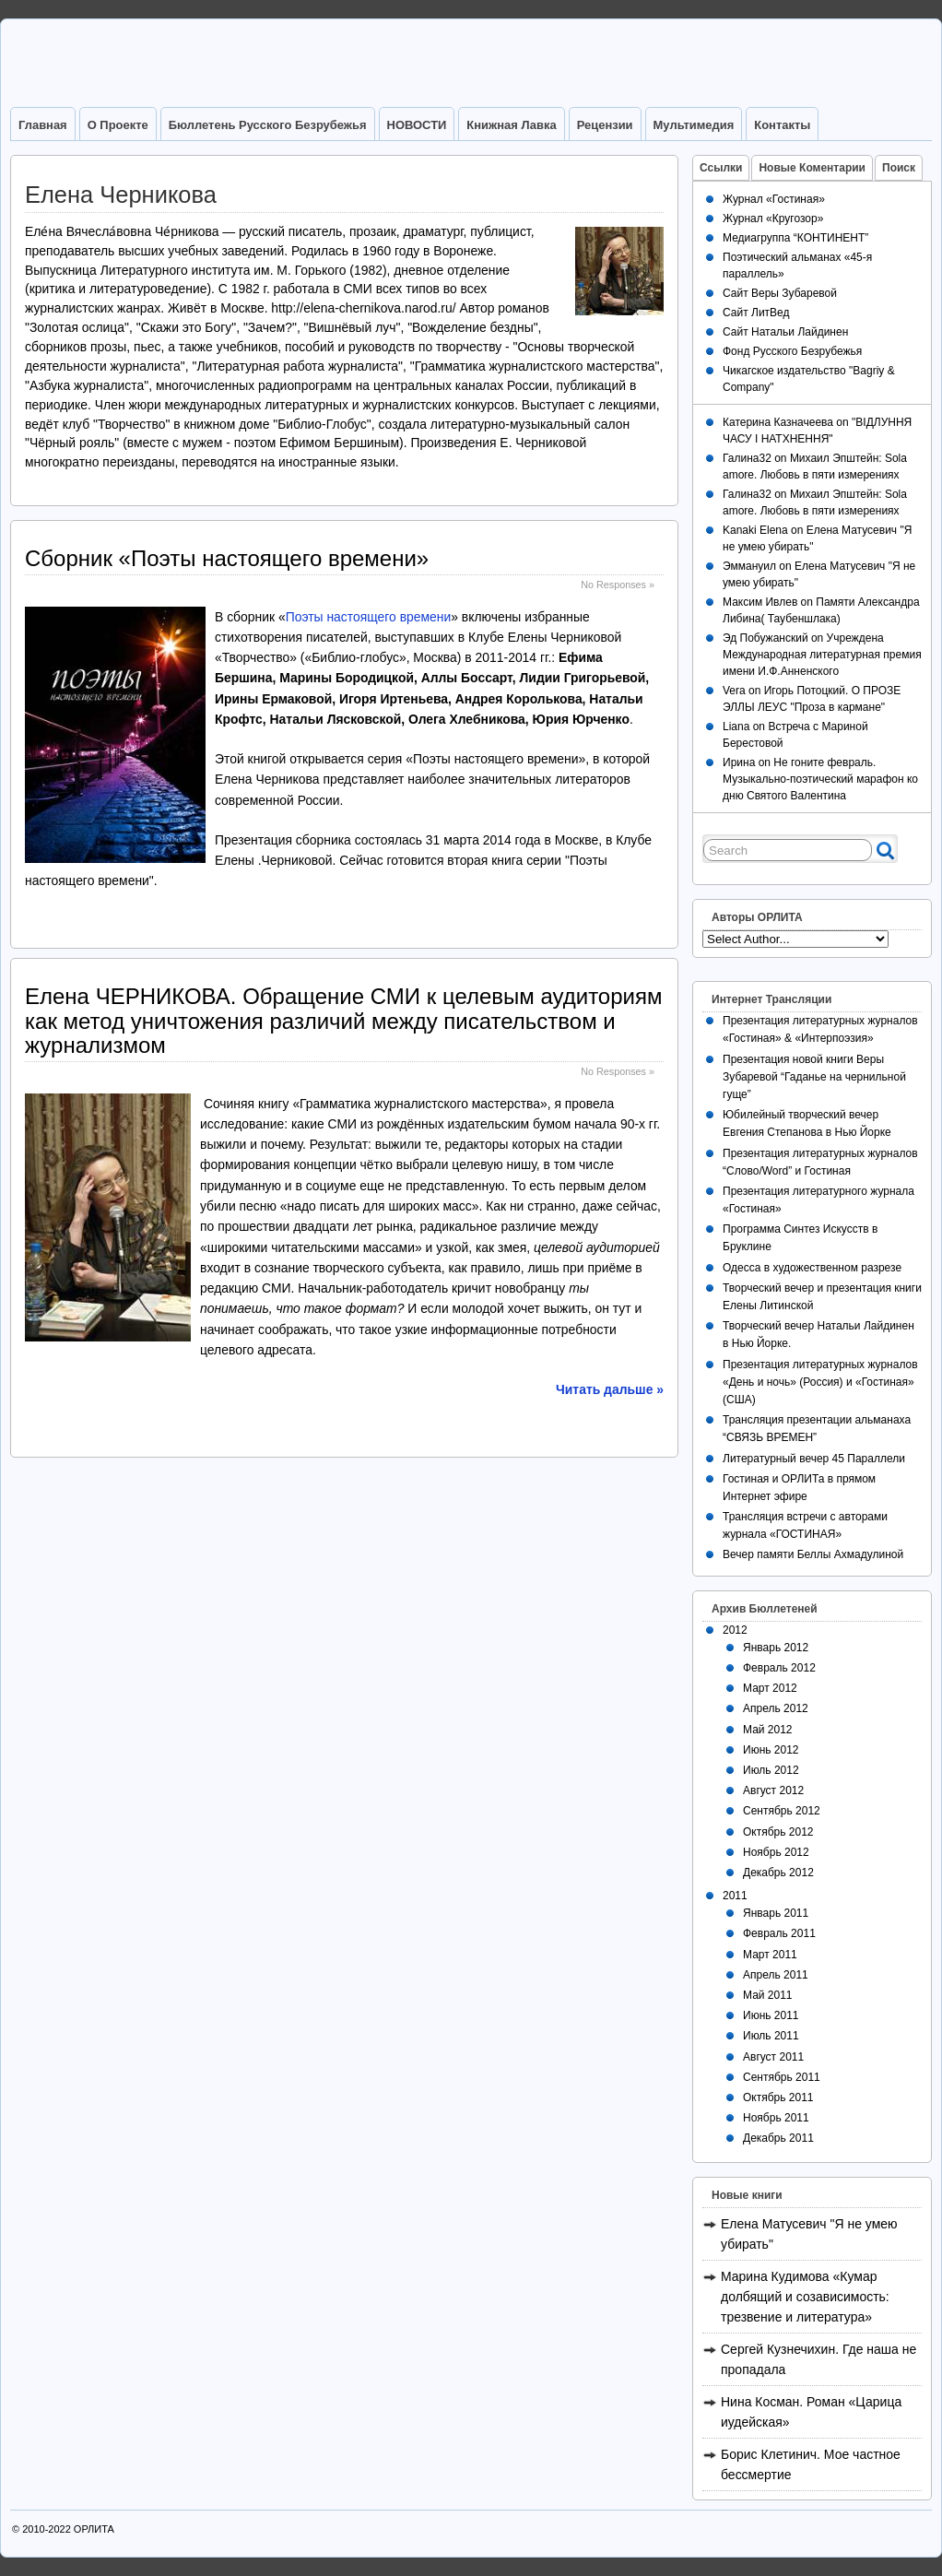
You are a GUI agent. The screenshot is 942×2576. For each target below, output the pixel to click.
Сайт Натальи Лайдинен (785, 331)
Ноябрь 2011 (776, 2117)
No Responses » (617, 584)
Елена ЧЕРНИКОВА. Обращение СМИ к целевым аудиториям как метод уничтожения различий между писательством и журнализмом (343, 1021)
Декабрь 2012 (778, 1872)
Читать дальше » (610, 1389)
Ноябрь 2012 (776, 1852)
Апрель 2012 (775, 1708)
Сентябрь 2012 (781, 1810)
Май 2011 (768, 1995)
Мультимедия (694, 125)
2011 (735, 1895)
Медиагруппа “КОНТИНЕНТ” (795, 237)
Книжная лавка (511, 125)
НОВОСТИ (417, 125)
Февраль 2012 (779, 1667)
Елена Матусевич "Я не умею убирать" (809, 2233)
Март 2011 (770, 1954)
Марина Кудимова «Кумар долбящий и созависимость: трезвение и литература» (805, 2296)
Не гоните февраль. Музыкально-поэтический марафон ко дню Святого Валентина (820, 779)
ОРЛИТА (94, 2529)
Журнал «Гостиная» (774, 199)
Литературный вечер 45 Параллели (814, 1458)
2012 (735, 1630)
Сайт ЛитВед (756, 312)
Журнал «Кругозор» (773, 218)
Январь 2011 (775, 1913)
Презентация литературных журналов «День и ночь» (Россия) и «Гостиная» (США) (820, 1382)
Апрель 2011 (775, 1974)
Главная (42, 125)
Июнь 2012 (771, 1749)
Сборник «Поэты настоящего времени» (227, 558)
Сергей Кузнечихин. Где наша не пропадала (818, 2359)
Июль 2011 (771, 2035)
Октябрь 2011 (778, 2097)
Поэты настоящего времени (369, 616)
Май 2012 (768, 1729)
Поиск (898, 167)
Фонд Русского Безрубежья (792, 351)
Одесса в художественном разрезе (812, 1267)
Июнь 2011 (771, 2015)
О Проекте (118, 125)
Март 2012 (770, 1688)
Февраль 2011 (779, 1933)
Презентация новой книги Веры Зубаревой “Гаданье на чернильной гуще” (814, 1077)
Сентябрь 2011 (781, 2077)
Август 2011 (773, 2056)
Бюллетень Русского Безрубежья (268, 125)
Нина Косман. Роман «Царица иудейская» (811, 2411)
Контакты (782, 125)
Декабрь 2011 (778, 2138)
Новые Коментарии (812, 167)
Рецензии (605, 125)
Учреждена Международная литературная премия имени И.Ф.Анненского (822, 655)
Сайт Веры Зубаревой (780, 293)
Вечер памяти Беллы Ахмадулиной (813, 1554)
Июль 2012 (771, 1770)
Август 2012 (773, 1790)
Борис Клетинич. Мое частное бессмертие (811, 2464)
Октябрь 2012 (778, 1832)
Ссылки (721, 167)
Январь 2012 (775, 1647)
